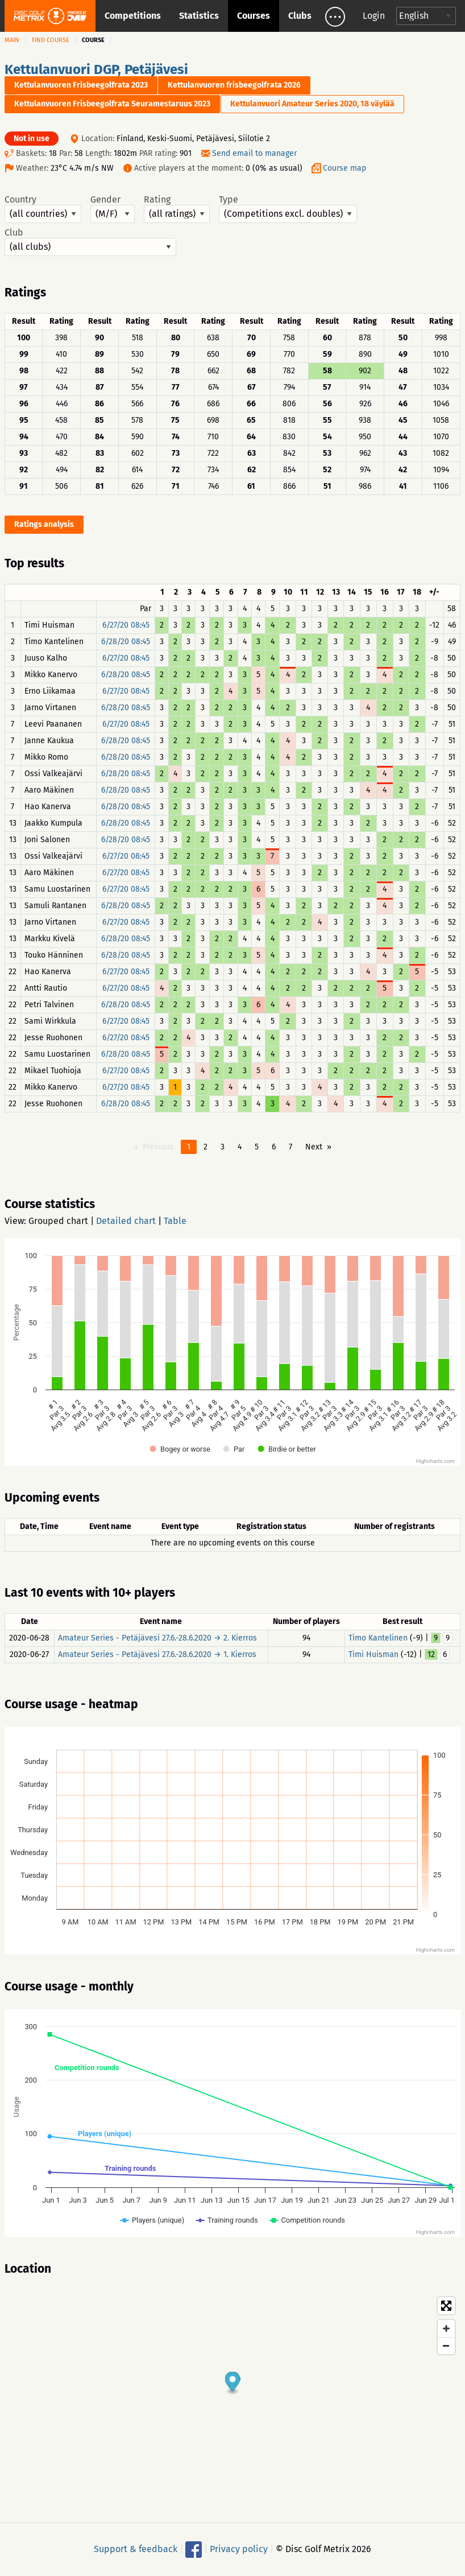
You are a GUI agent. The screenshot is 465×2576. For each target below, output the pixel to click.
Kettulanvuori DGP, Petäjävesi (96, 69)
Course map (344, 168)
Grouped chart (58, 1220)
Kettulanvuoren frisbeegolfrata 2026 (234, 85)
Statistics (199, 15)
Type (288, 209)
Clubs (300, 15)
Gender (112, 209)
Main (12, 40)
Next (313, 1147)
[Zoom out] (446, 2345)
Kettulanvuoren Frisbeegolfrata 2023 (81, 85)
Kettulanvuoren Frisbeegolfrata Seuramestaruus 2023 (112, 104)
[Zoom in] (446, 2328)
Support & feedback (135, 2549)
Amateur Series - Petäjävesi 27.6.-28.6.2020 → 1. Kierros (157, 1654)
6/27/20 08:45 (126, 625)
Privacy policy (239, 2549)
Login (374, 15)
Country (43, 209)
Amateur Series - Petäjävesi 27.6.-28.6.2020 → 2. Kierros (157, 1638)
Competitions (133, 15)
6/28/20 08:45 (125, 641)
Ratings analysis (44, 524)
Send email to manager (254, 153)
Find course (50, 40)
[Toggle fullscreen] (446, 2305)
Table (175, 1220)
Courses (253, 15)
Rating (177, 209)
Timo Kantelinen (378, 1638)
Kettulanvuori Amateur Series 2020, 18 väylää (312, 104)
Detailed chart (126, 1220)
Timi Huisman (373, 1654)
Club (90, 242)
